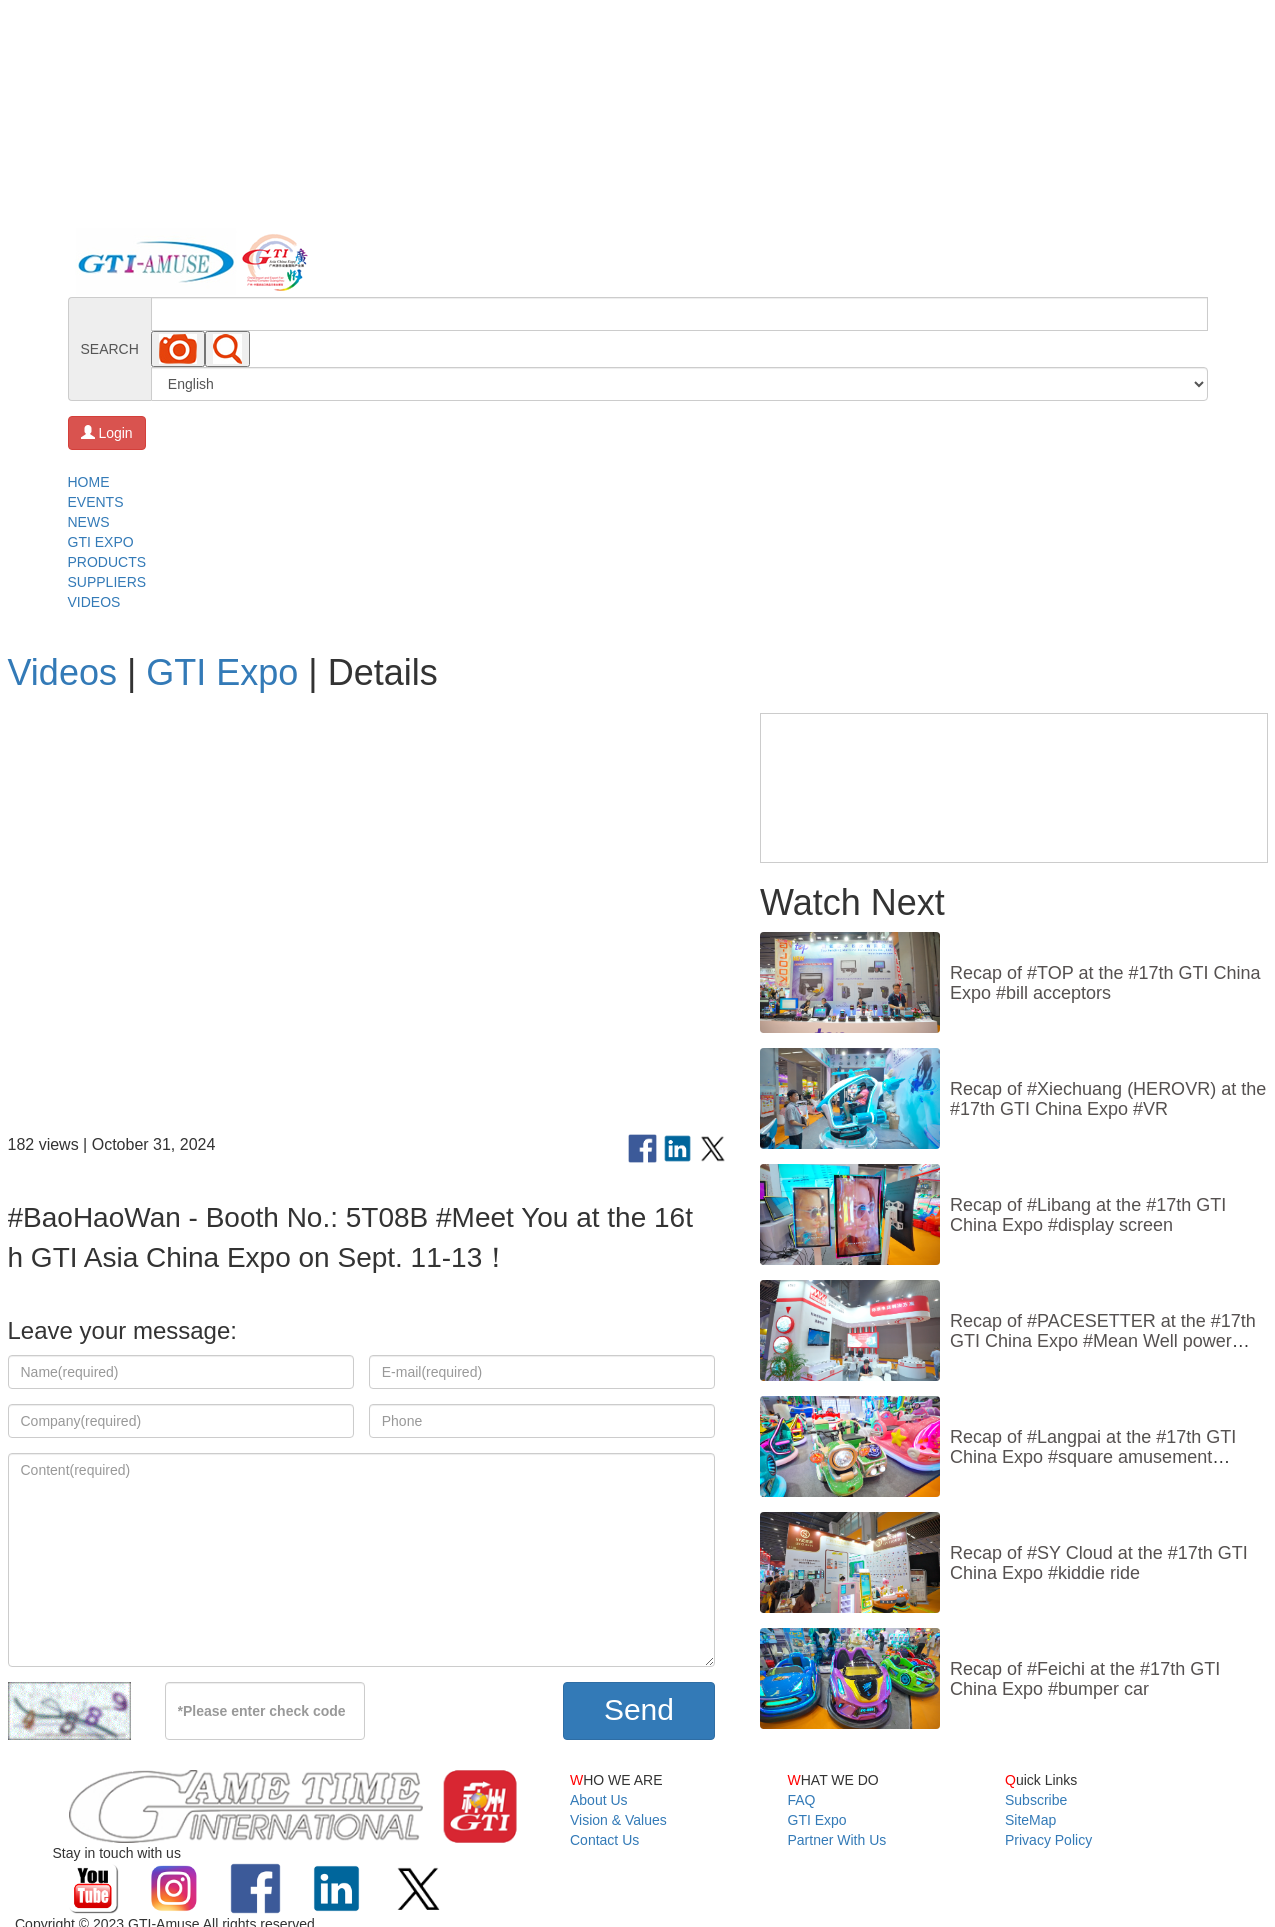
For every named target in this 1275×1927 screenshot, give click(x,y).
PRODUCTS (107, 562)
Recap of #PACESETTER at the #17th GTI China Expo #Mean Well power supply (1103, 1341)
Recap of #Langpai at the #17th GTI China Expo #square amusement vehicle (1093, 1457)
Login (107, 433)
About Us (599, 1800)
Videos (62, 672)
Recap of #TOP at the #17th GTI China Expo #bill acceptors (1105, 983)
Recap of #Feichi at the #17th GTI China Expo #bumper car (1085, 1679)
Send (639, 1709)
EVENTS (96, 502)
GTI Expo (222, 672)
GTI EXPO (101, 542)
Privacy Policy (1048, 1840)
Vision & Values (618, 1820)
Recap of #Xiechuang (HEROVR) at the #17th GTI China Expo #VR (1108, 1099)
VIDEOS (94, 602)
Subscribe (1036, 1800)
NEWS (89, 522)
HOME (89, 482)
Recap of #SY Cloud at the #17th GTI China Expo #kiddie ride (1099, 1563)
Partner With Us (837, 1840)
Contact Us (604, 1840)
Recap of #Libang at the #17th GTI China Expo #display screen (1088, 1215)
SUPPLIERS (107, 582)
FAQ (802, 1800)
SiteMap (1030, 1820)
